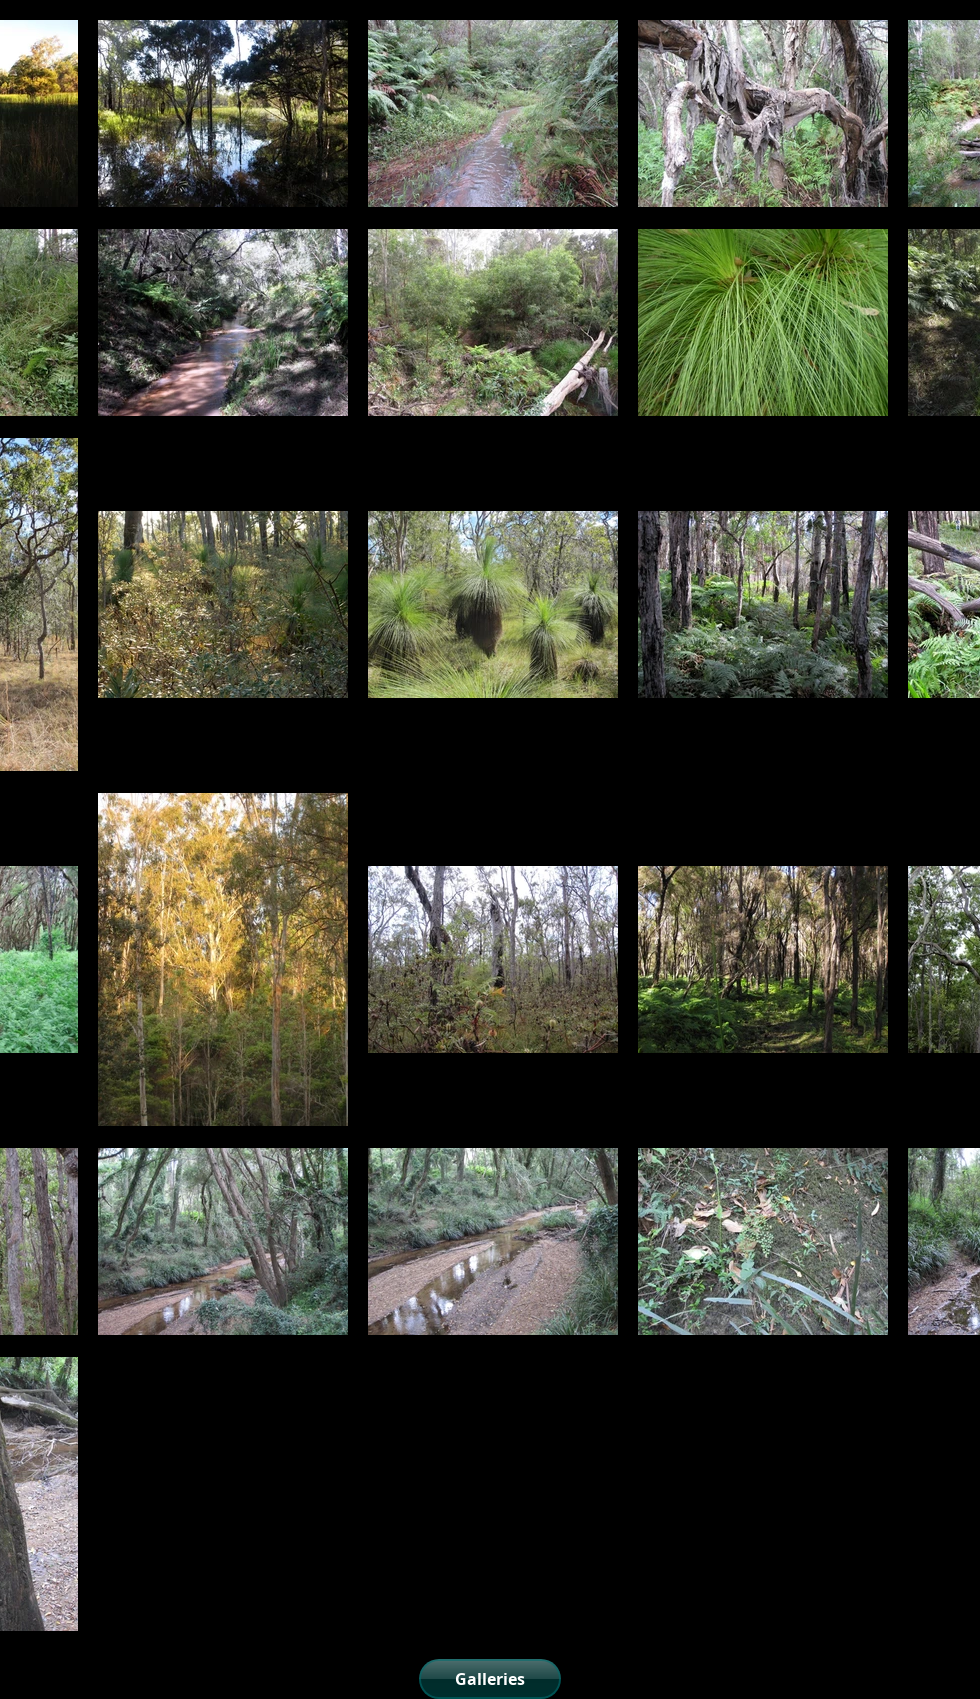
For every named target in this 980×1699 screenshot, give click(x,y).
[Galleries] (490, 1679)
